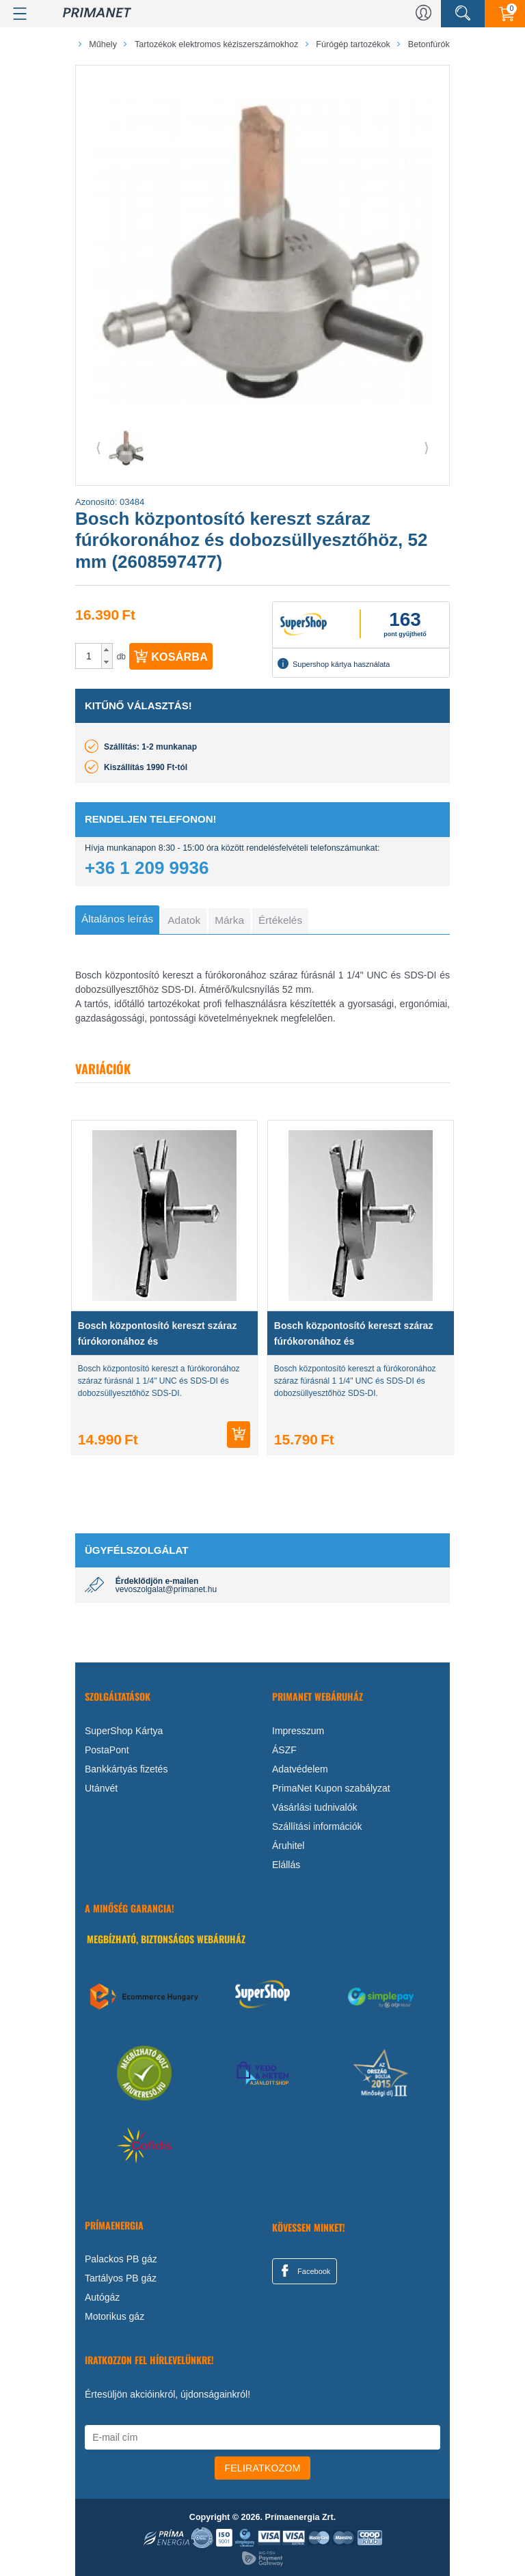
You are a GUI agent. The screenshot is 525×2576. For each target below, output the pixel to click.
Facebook (303, 2270)
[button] (107, 650)
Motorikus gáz (114, 2316)
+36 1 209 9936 (146, 868)
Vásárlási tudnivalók (315, 1807)
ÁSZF (284, 1749)
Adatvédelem (300, 1769)
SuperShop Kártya (124, 1730)
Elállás (286, 1864)
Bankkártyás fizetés (126, 1769)
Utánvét (101, 1788)
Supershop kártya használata (334, 663)
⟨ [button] (98, 447)
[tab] (117, 919)
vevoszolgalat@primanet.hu (166, 1589)
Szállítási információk (317, 1826)
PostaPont (107, 1749)
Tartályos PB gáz (121, 2278)
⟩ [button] (426, 447)
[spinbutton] (89, 656)
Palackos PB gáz (121, 2258)
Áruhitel (288, 1845)
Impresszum (298, 1730)
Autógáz (102, 2297)
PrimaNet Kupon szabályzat (331, 1788)
